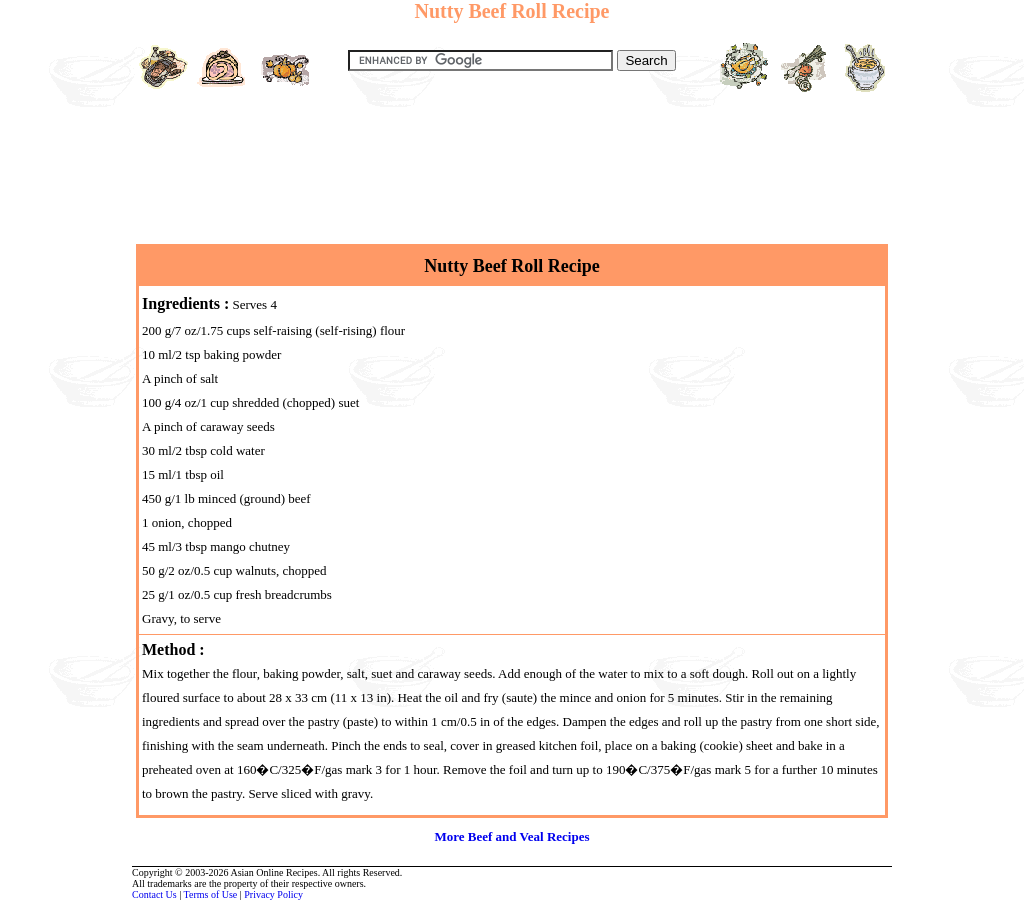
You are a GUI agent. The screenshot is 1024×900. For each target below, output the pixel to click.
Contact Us (154, 894)
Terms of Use (211, 894)
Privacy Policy (273, 894)
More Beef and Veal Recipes (511, 836)
